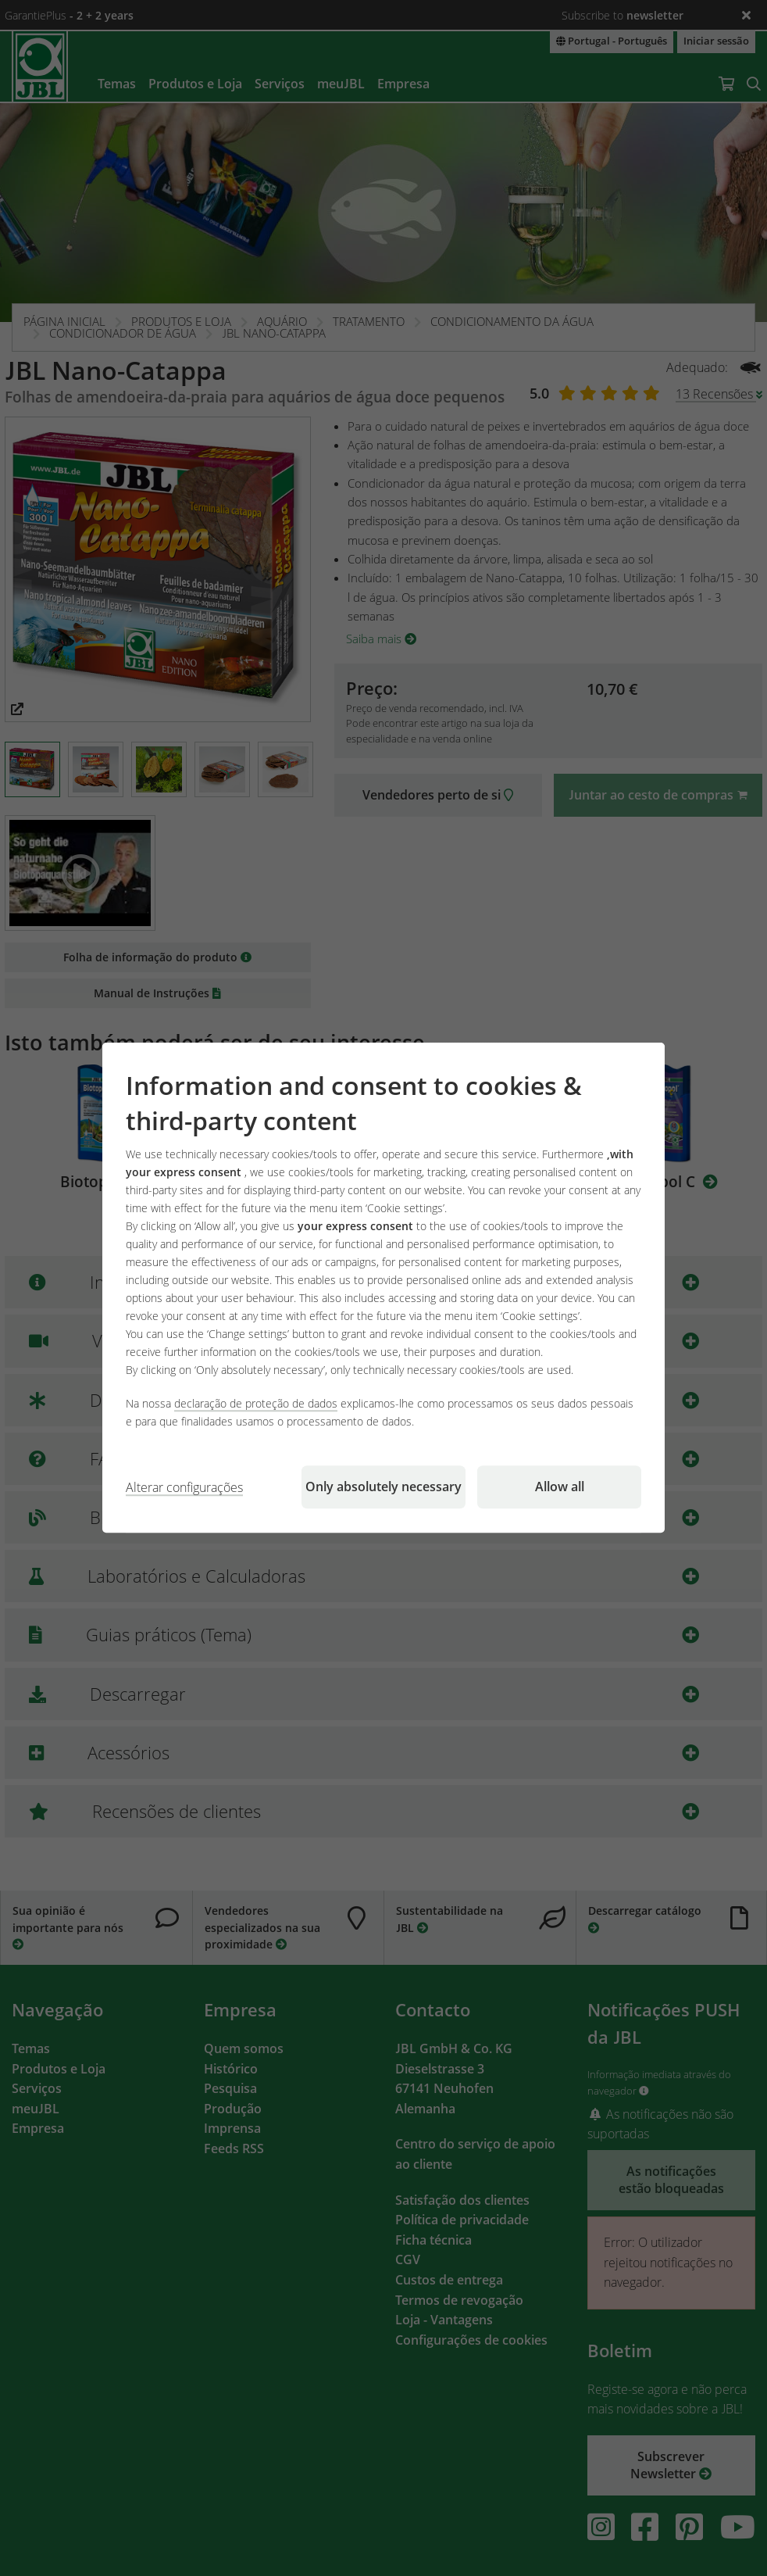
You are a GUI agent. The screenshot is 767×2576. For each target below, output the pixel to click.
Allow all (559, 1487)
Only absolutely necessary (383, 1487)
